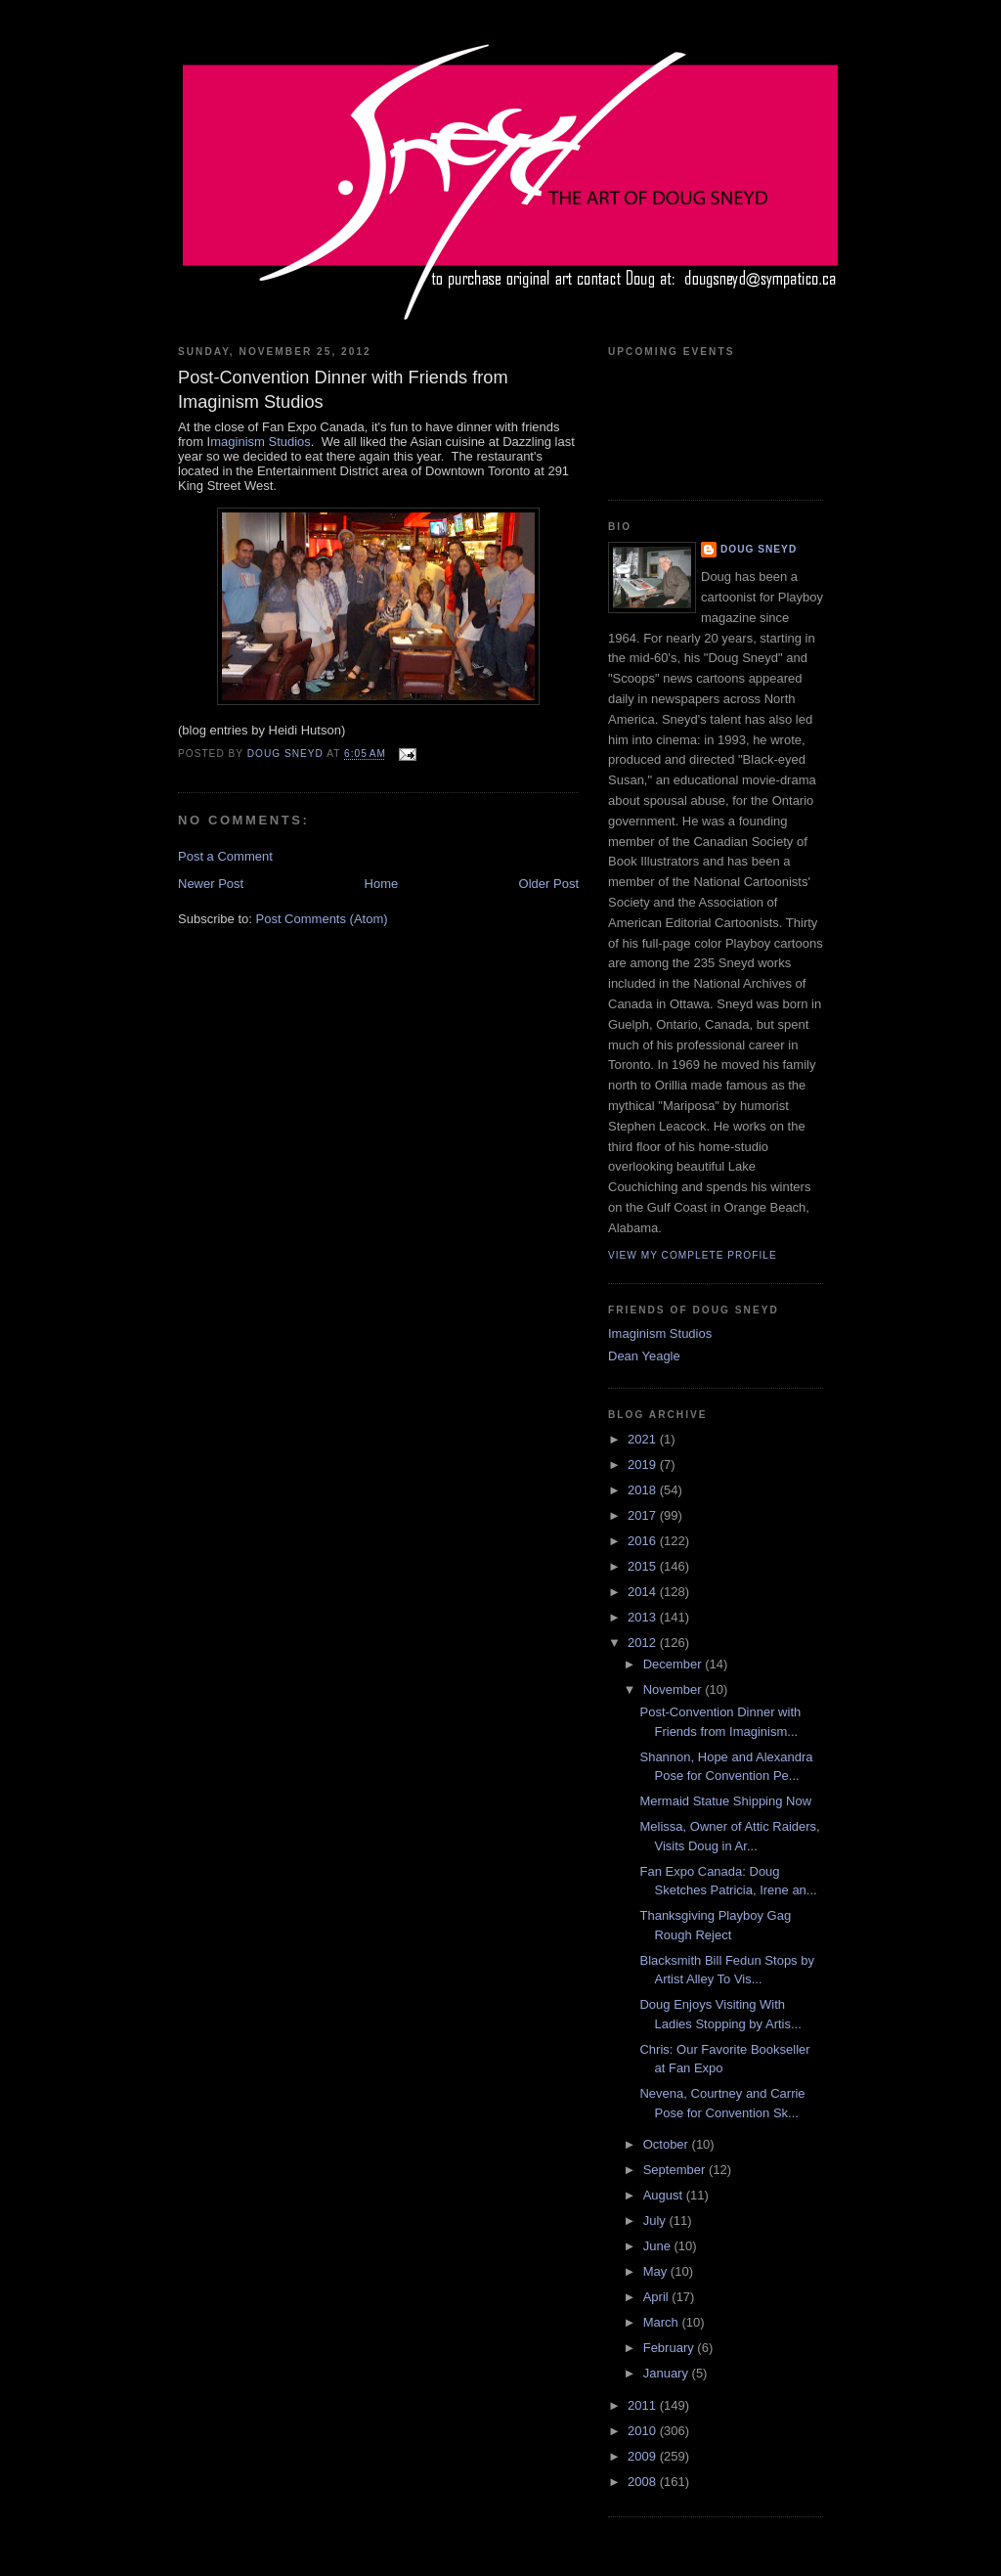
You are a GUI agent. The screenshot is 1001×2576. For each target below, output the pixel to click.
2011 (644, 2405)
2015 (644, 1566)
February (670, 2347)
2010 (644, 2430)
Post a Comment (225, 856)
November (674, 1689)
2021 (644, 1439)
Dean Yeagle (644, 1356)
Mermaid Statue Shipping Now (725, 1801)
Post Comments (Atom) (322, 918)
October (667, 2144)
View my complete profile (692, 1255)
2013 (644, 1617)
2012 (644, 1642)
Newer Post (210, 883)
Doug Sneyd (758, 549)
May (657, 2271)
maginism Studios (260, 441)
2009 (644, 2456)
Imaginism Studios (660, 1333)
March (662, 2322)
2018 (644, 1490)
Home (382, 883)
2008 (644, 2481)
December (674, 1664)
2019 (644, 1464)
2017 (644, 1515)
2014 (644, 1591)
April (658, 2296)
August (664, 2195)
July (656, 2220)
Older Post (549, 883)
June (659, 2246)
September (676, 2169)
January (667, 2373)
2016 (644, 1540)
